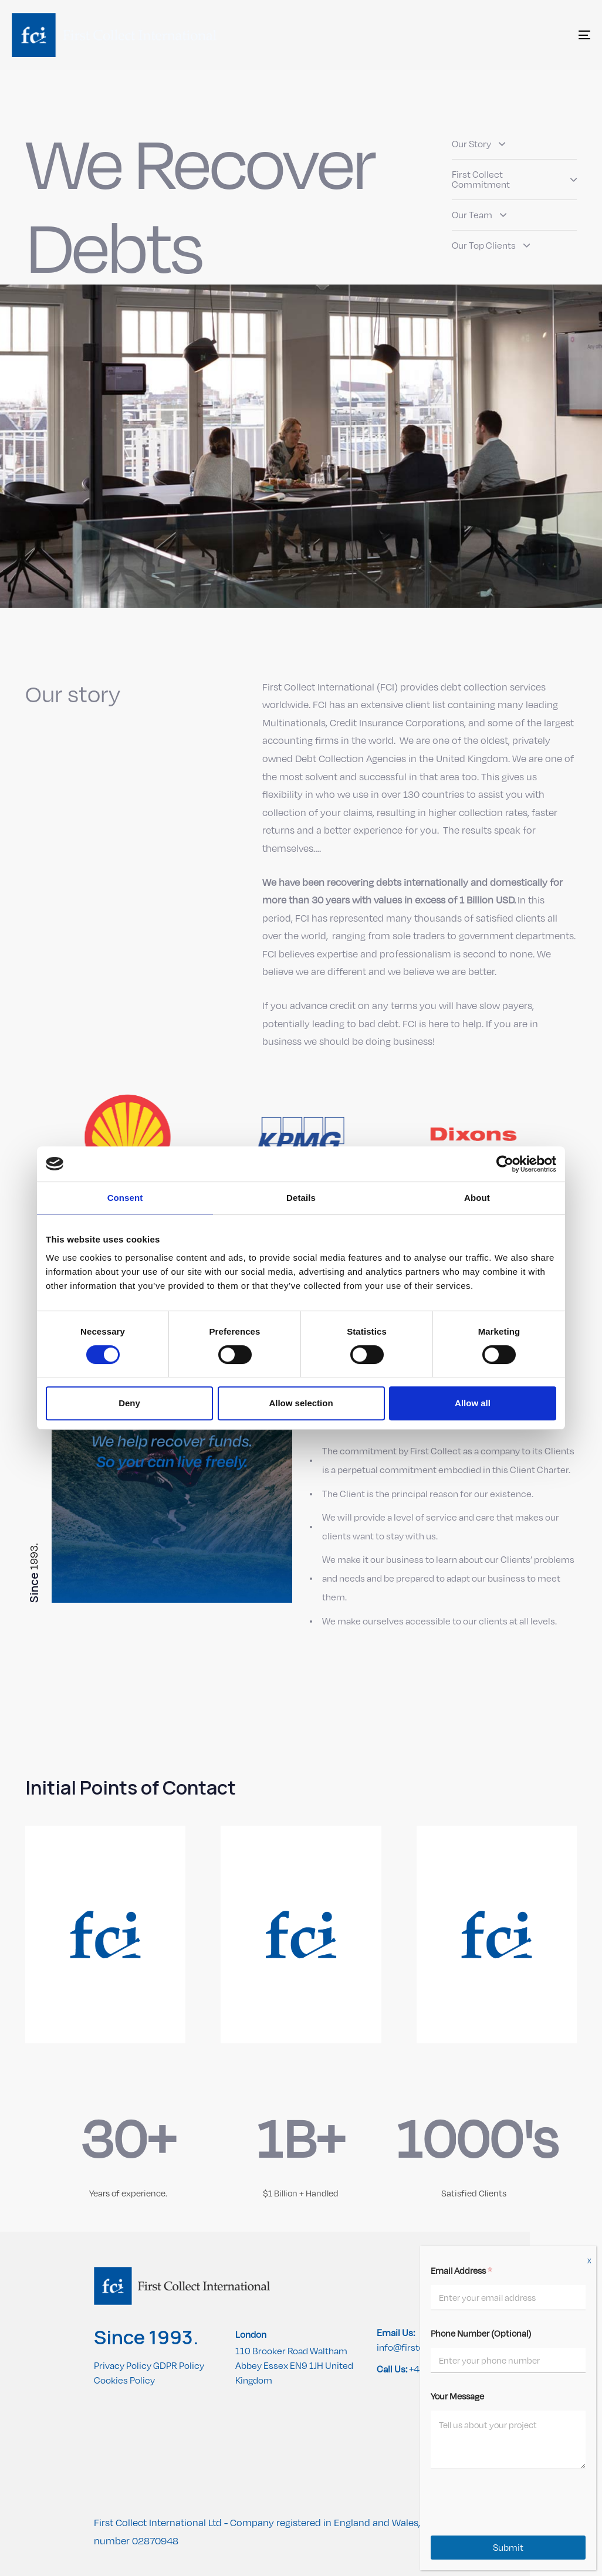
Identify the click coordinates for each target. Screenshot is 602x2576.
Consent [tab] (125, 1198)
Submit (508, 2547)
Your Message (457, 2396)
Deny (129, 1403)
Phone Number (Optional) (481, 2333)
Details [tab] (301, 1198)
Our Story (478, 144)
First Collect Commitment (514, 179)
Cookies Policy (124, 2380)
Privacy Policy (122, 2365)
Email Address (461, 2270)
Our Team (479, 215)
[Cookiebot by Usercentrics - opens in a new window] (505, 1164)
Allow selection (301, 1403)
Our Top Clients (491, 245)
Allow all (473, 1403)
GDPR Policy (178, 2365)
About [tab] (477, 1198)
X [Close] (589, 2261)
